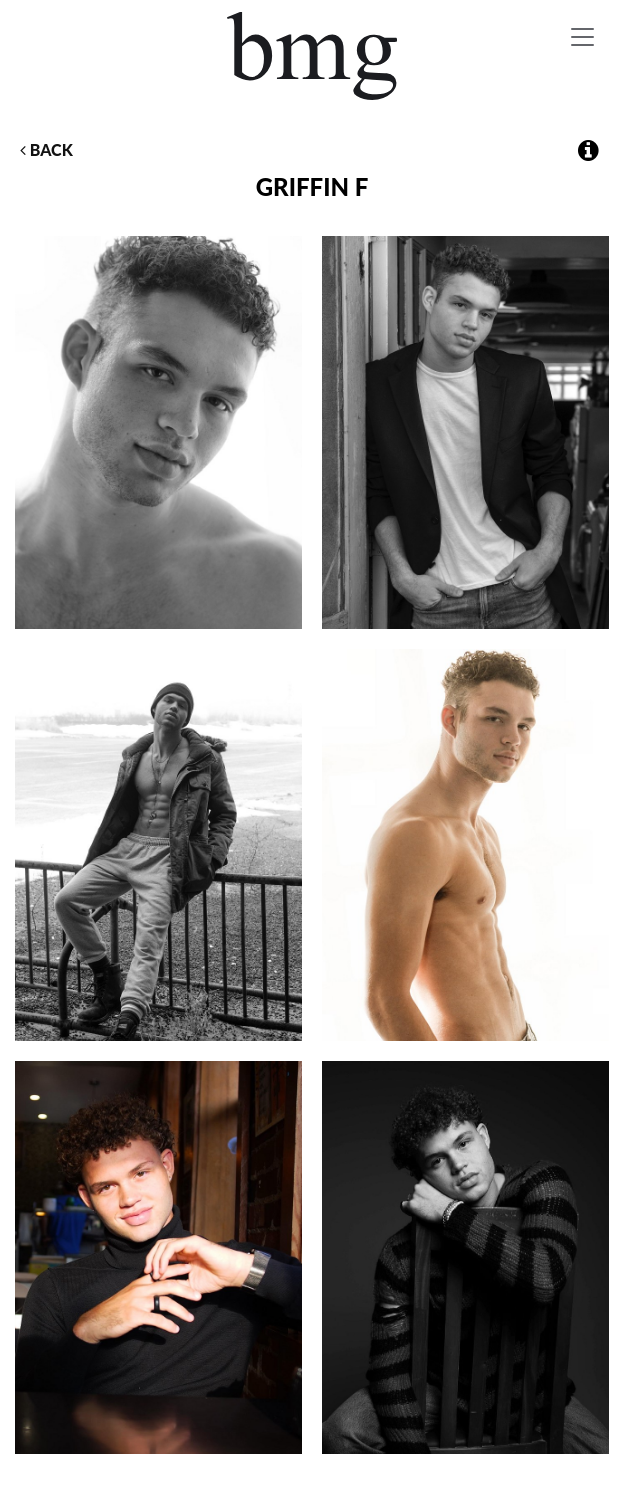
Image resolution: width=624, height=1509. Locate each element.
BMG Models (311, 56)
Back (46, 149)
